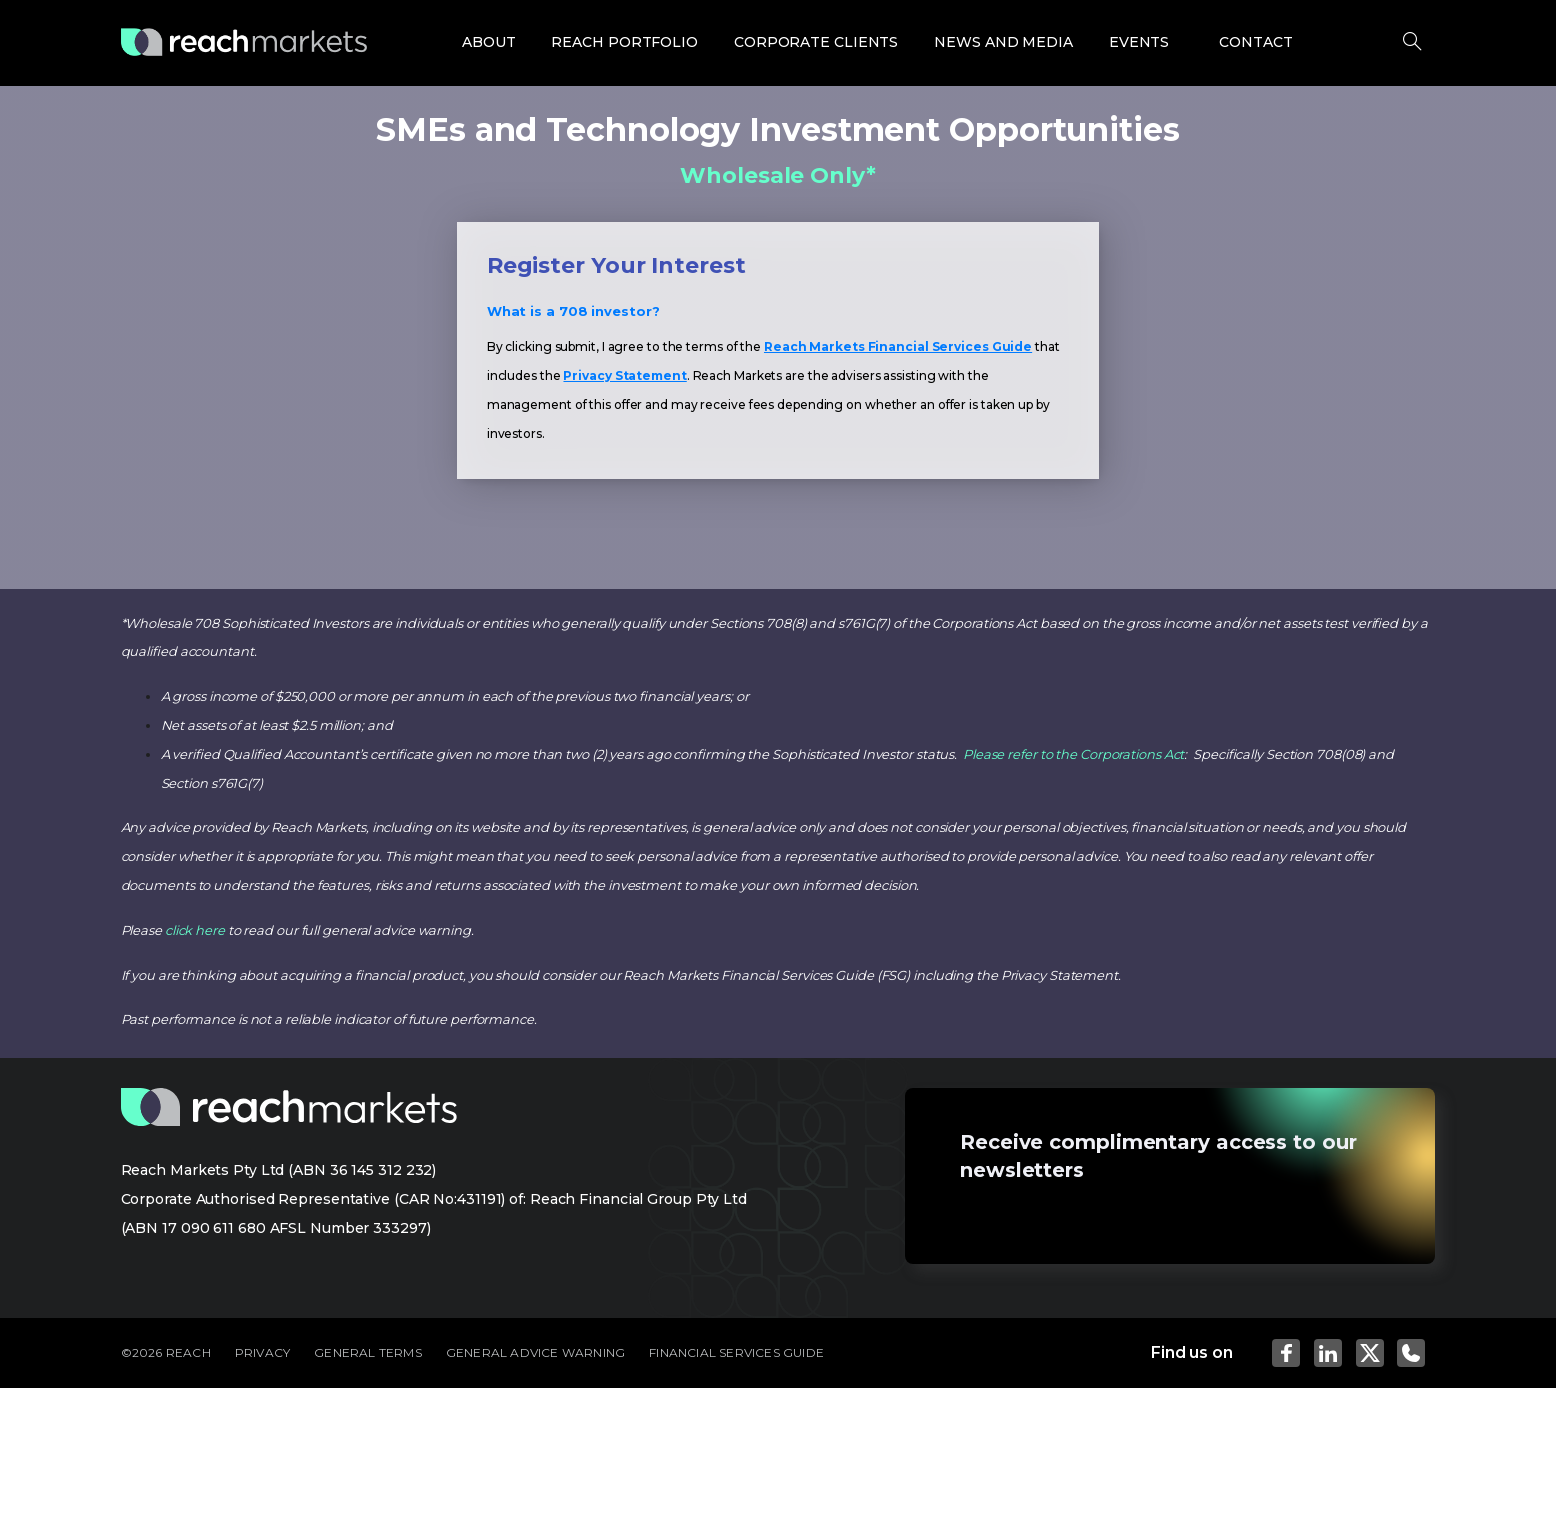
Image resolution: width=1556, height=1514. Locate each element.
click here (195, 930)
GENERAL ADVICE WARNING (535, 1352)
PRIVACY (262, 1352)
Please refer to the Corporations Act (1073, 754)
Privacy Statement (624, 375)
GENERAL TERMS (368, 1352)
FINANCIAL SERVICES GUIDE (736, 1352)
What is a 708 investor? (573, 311)
